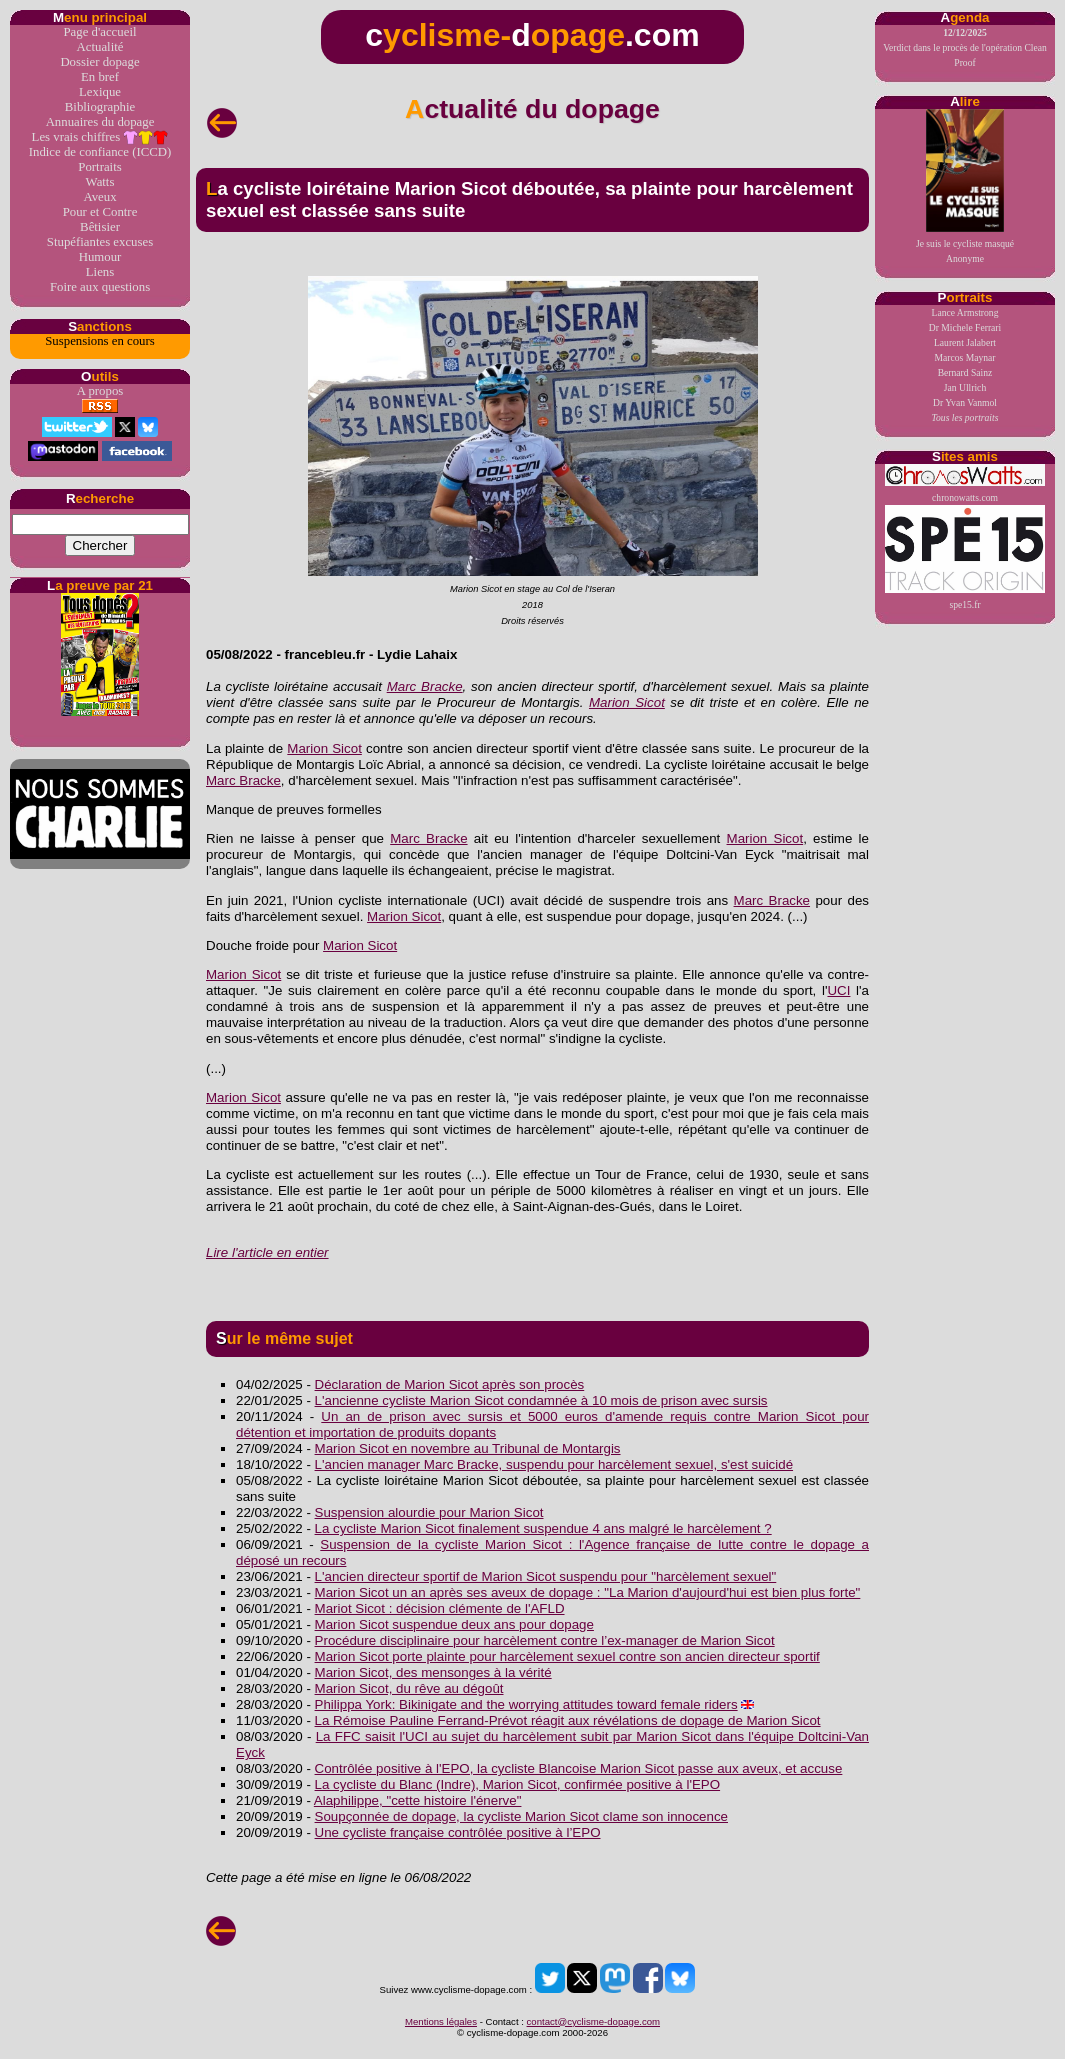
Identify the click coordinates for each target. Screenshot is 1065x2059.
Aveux (99, 197)
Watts (100, 182)
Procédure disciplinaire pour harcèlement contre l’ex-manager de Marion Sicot (545, 1640)
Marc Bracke (425, 686)
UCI (838, 990)
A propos (100, 391)
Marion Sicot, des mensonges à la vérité (433, 1672)
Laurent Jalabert (965, 342)
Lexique (100, 92)
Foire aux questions (100, 287)
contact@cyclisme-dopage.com (593, 2021)
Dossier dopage (99, 62)
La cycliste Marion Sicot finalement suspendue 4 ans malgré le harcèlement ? (543, 1528)
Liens (100, 272)
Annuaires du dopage (100, 122)
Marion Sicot (627, 702)
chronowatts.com (965, 483)
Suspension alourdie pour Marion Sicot (429, 1512)
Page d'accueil (99, 32)
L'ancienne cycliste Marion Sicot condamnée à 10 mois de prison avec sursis (541, 1400)
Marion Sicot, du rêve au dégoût (409, 1688)
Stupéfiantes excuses (100, 242)
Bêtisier (100, 227)
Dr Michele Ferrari (965, 327)
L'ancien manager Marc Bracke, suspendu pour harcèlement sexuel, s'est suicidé (554, 1464)
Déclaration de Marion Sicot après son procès (450, 1384)
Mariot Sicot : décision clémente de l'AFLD (440, 1608)
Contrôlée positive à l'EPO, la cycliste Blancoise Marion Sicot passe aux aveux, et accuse (579, 1768)
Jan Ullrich (965, 387)
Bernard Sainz (965, 372)
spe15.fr (965, 557)
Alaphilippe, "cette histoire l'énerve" (418, 1800)
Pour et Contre (100, 212)
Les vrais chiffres (100, 137)
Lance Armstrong (965, 312)
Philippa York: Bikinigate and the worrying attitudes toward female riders (526, 1704)
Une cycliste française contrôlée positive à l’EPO (458, 1832)
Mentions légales (441, 2021)
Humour (100, 257)
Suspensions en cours (99, 341)
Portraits (99, 167)
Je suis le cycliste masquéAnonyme (965, 186)
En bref (100, 77)
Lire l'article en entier (267, 1252)
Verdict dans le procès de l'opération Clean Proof (965, 47)
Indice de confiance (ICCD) (100, 152)
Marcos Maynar (964, 357)
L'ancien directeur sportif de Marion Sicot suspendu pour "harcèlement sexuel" (546, 1576)
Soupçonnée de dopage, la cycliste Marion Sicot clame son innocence (521, 1816)
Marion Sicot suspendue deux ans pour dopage (454, 1624)
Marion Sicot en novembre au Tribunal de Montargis (468, 1448)
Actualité (100, 47)
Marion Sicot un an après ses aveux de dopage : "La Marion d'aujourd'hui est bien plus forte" (588, 1592)
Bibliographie (100, 107)
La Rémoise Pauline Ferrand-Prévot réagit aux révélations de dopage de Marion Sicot (568, 1720)
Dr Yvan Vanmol (965, 402)
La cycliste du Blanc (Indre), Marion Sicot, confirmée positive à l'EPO (518, 1784)
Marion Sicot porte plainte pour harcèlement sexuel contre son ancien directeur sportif (567, 1656)
